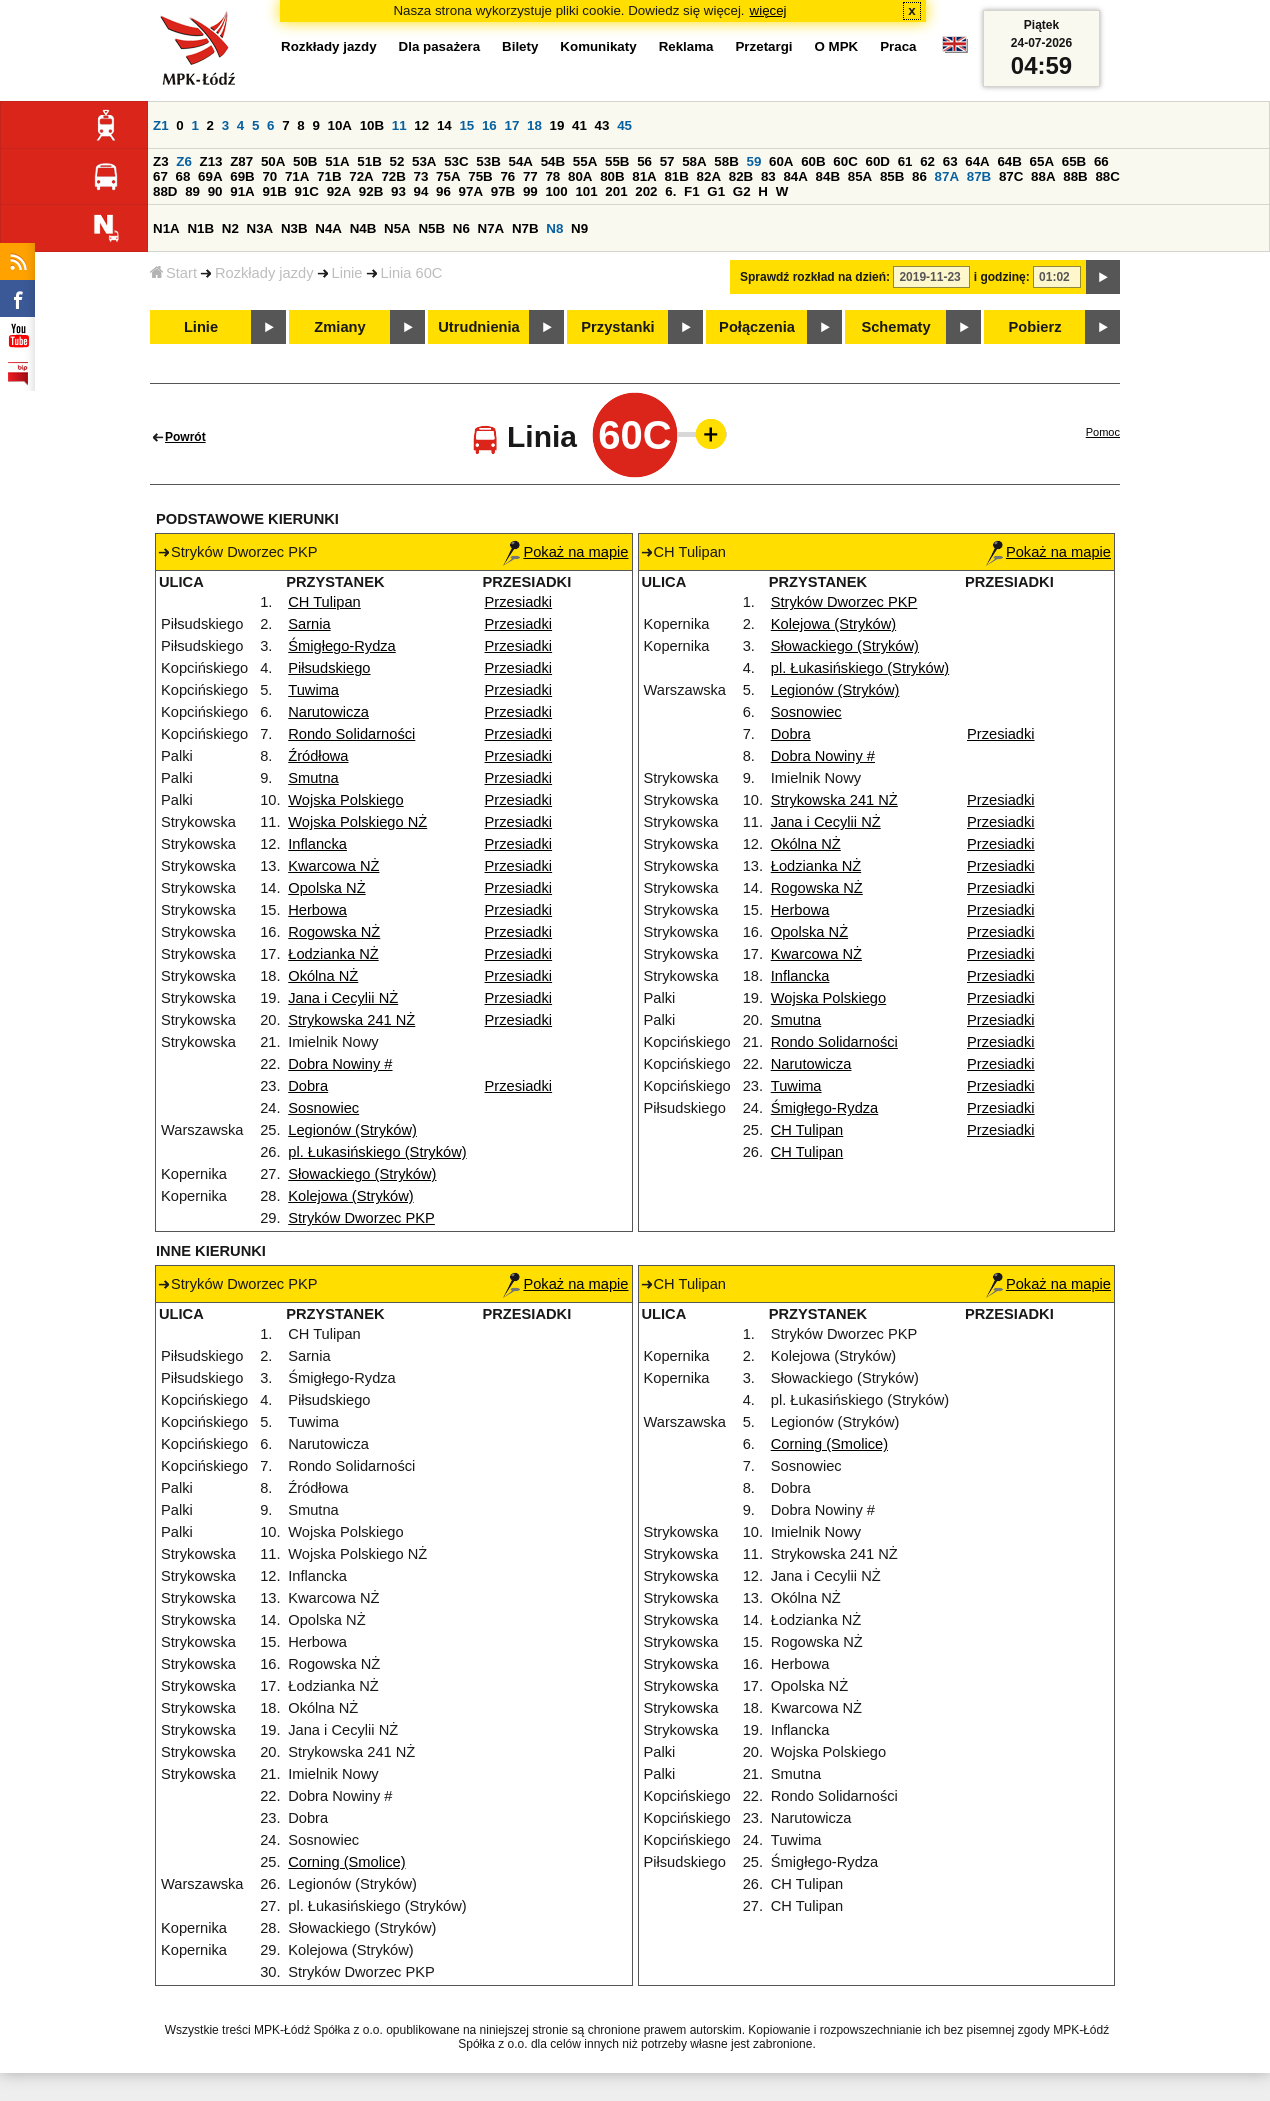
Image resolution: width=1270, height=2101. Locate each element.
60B (813, 161)
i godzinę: (1002, 277)
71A (297, 176)
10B (372, 125)
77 (530, 176)
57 (667, 161)
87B (979, 176)
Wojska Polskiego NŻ (357, 822)
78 (552, 176)
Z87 (241, 161)
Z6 (184, 161)
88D (165, 191)
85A (860, 176)
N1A (166, 228)
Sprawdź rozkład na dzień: (815, 277)
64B (1009, 161)
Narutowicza (328, 712)
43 (602, 125)
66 (1101, 161)
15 (466, 125)
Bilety (520, 46)
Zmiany (339, 327)
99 (530, 191)
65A (1042, 161)
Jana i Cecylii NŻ (343, 998)
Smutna (313, 778)
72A (361, 176)
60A (781, 161)
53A (424, 161)
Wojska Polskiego (345, 800)
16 (489, 125)
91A (242, 191)
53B (488, 161)
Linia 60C (412, 273)
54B (553, 161)
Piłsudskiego (329, 668)
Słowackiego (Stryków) (362, 1174)
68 (183, 176)
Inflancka (317, 844)
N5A (397, 228)
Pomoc (1103, 432)
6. (670, 191)
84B (828, 176)
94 (421, 191)
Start (173, 273)
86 (919, 176)
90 (215, 191)
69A (210, 176)
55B (617, 161)
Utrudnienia (478, 327)
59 (754, 161)
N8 (554, 228)
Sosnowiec (323, 1108)
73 (421, 176)
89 (192, 191)
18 (534, 125)
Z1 (161, 125)
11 (399, 125)
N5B (431, 228)
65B (1074, 161)
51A (337, 161)
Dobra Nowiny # (340, 1064)
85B (892, 176)
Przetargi (763, 46)
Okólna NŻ (323, 976)
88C (1107, 176)
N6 (461, 228)
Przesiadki (519, 602)
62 (927, 161)
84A (795, 176)
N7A (491, 228)
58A (694, 161)
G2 (742, 191)
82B (741, 176)
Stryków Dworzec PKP (361, 1218)
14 (444, 125)
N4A (328, 228)
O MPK (837, 46)
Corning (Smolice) (346, 1862)
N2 (230, 228)
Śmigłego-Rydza (342, 646)
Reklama (686, 46)
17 (511, 125)
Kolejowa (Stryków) (350, 1196)
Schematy (895, 327)
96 (443, 191)
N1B (200, 228)
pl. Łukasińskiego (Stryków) (377, 1152)
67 (160, 176)
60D (878, 161)
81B (676, 176)
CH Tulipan (324, 602)
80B (612, 176)
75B (480, 176)
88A (1043, 176)
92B (371, 191)
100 (556, 191)
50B (305, 161)
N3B (294, 228)
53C (456, 161)
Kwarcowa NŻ (333, 866)
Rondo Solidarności (351, 734)
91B (274, 191)
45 (624, 125)
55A (585, 161)
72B (393, 176)
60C (845, 161)
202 (646, 191)
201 (616, 191)
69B (242, 176)
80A (580, 176)
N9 (579, 228)
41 (579, 125)
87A (947, 176)
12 (421, 125)
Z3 (161, 161)
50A (273, 161)
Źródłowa (318, 756)
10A (340, 125)
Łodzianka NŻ (333, 954)
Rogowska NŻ (334, 932)
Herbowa (317, 910)
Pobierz (1035, 327)
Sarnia (309, 624)
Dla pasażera (440, 46)
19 (557, 125)
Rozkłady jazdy (264, 273)
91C (307, 191)
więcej (768, 10)
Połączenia (757, 327)
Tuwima (313, 690)
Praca (898, 46)
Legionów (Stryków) (352, 1130)
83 (768, 176)
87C (1011, 176)
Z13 (211, 161)
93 (398, 191)
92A (339, 191)
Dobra (308, 1086)
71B (329, 176)
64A (977, 161)
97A (471, 191)
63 (950, 161)
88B (1075, 176)
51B (369, 161)
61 (905, 161)
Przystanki (617, 327)
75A (448, 176)
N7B (525, 228)
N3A (260, 228)
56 (644, 161)
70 (269, 176)
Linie (347, 273)
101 (586, 191)
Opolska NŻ (326, 888)
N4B (363, 228)
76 (507, 176)
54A (521, 161)
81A (644, 176)
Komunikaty (598, 46)
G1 (716, 191)
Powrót (185, 437)
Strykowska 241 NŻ (351, 1020)
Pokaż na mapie (565, 552)
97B (503, 191)
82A (709, 176)
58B (726, 161)
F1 (692, 191)
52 (397, 161)
